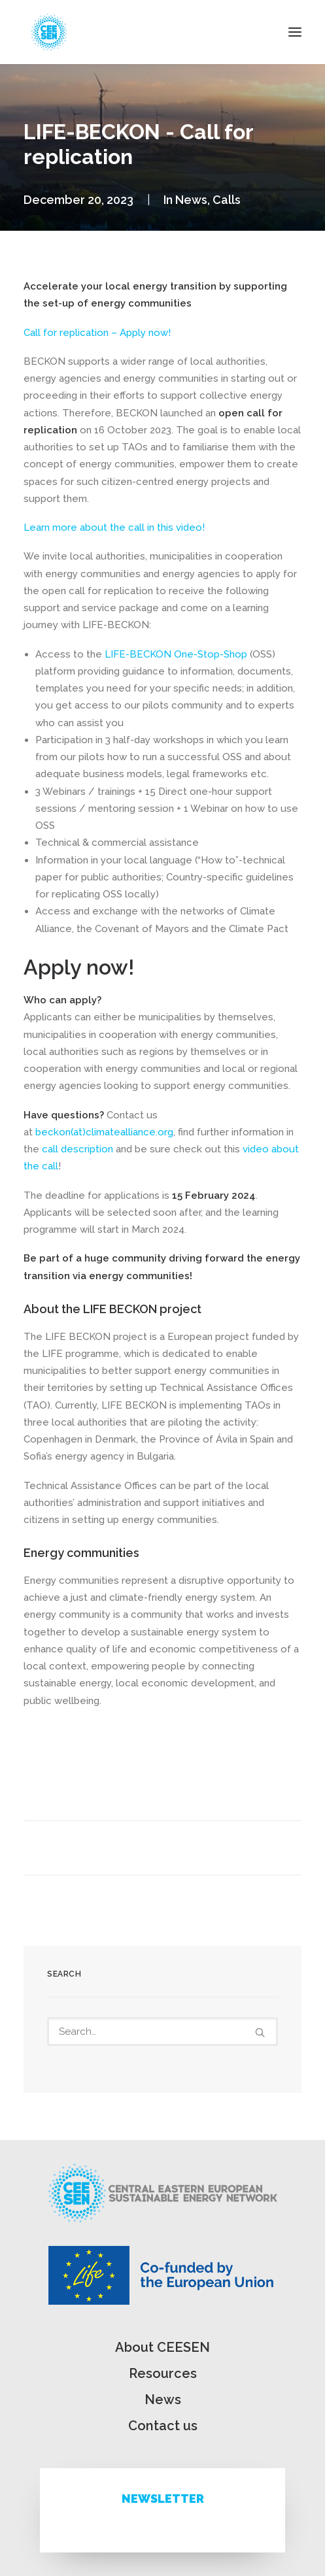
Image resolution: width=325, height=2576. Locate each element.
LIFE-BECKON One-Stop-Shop (176, 654)
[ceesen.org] (49, 32)
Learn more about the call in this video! (114, 527)
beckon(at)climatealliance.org (104, 1132)
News (191, 200)
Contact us (162, 2426)
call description (77, 1149)
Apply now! (79, 967)
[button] (295, 32)
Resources (163, 2373)
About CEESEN (162, 2347)
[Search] (162, 2031)
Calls (227, 200)
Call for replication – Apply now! (97, 333)
